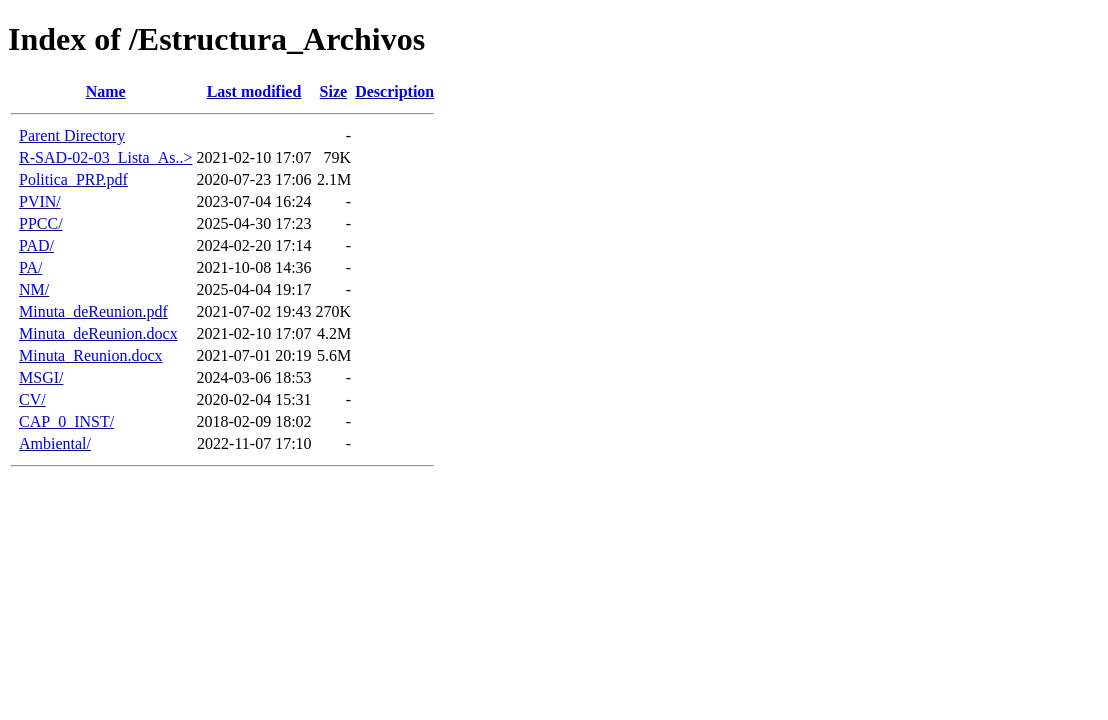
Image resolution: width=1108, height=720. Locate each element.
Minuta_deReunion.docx (98, 333)
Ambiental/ (55, 443)
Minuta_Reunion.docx (91, 355)
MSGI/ (41, 377)
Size (334, 91)
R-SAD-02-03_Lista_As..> (105, 157)
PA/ (30, 267)
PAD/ (36, 245)
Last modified (254, 91)
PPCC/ (41, 223)
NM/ (34, 289)
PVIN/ (40, 201)
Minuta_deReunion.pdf (93, 311)
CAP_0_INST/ (66, 421)
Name (106, 91)
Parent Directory (72, 135)
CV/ (32, 399)
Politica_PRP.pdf (73, 179)
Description (394, 91)
